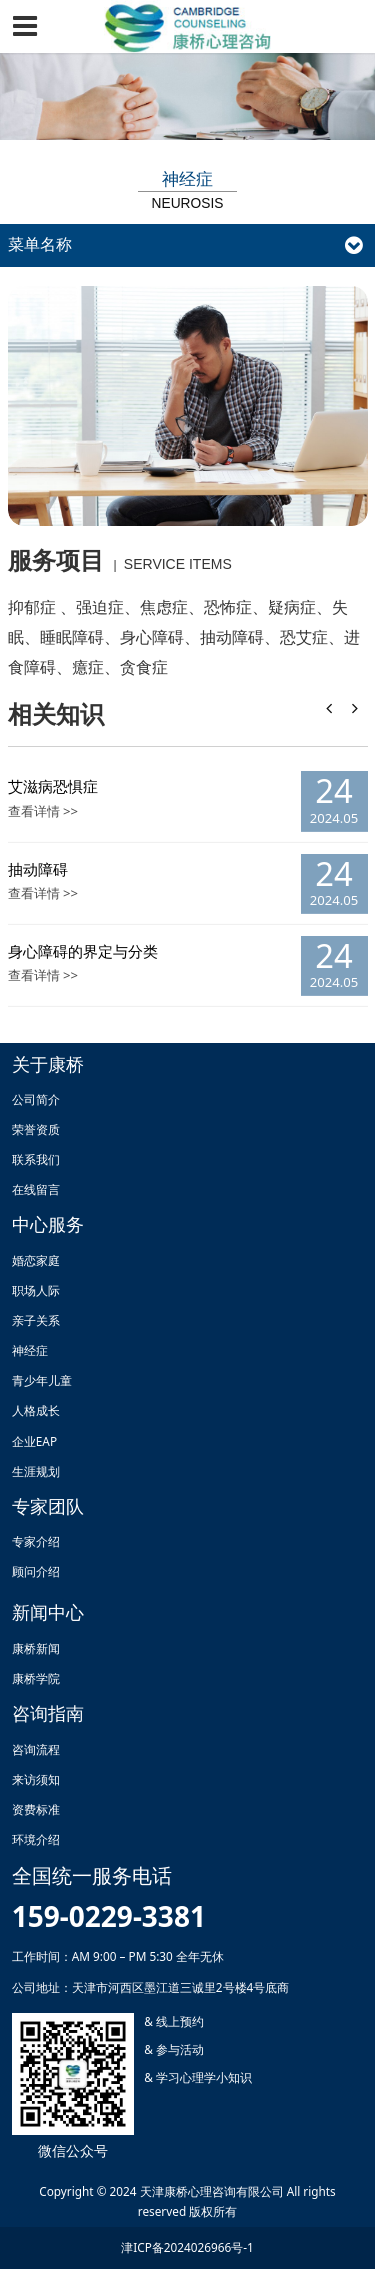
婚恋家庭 (36, 1260)
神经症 (30, 1350)
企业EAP (34, 1441)
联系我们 (36, 1159)
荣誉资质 (36, 1129)
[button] (355, 709)
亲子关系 (36, 1320)
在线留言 (36, 1189)
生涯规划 (36, 1471)
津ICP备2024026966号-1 (187, 2247)
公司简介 (36, 1099)
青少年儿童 (42, 1380)
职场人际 (36, 1290)
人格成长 (36, 1410)
